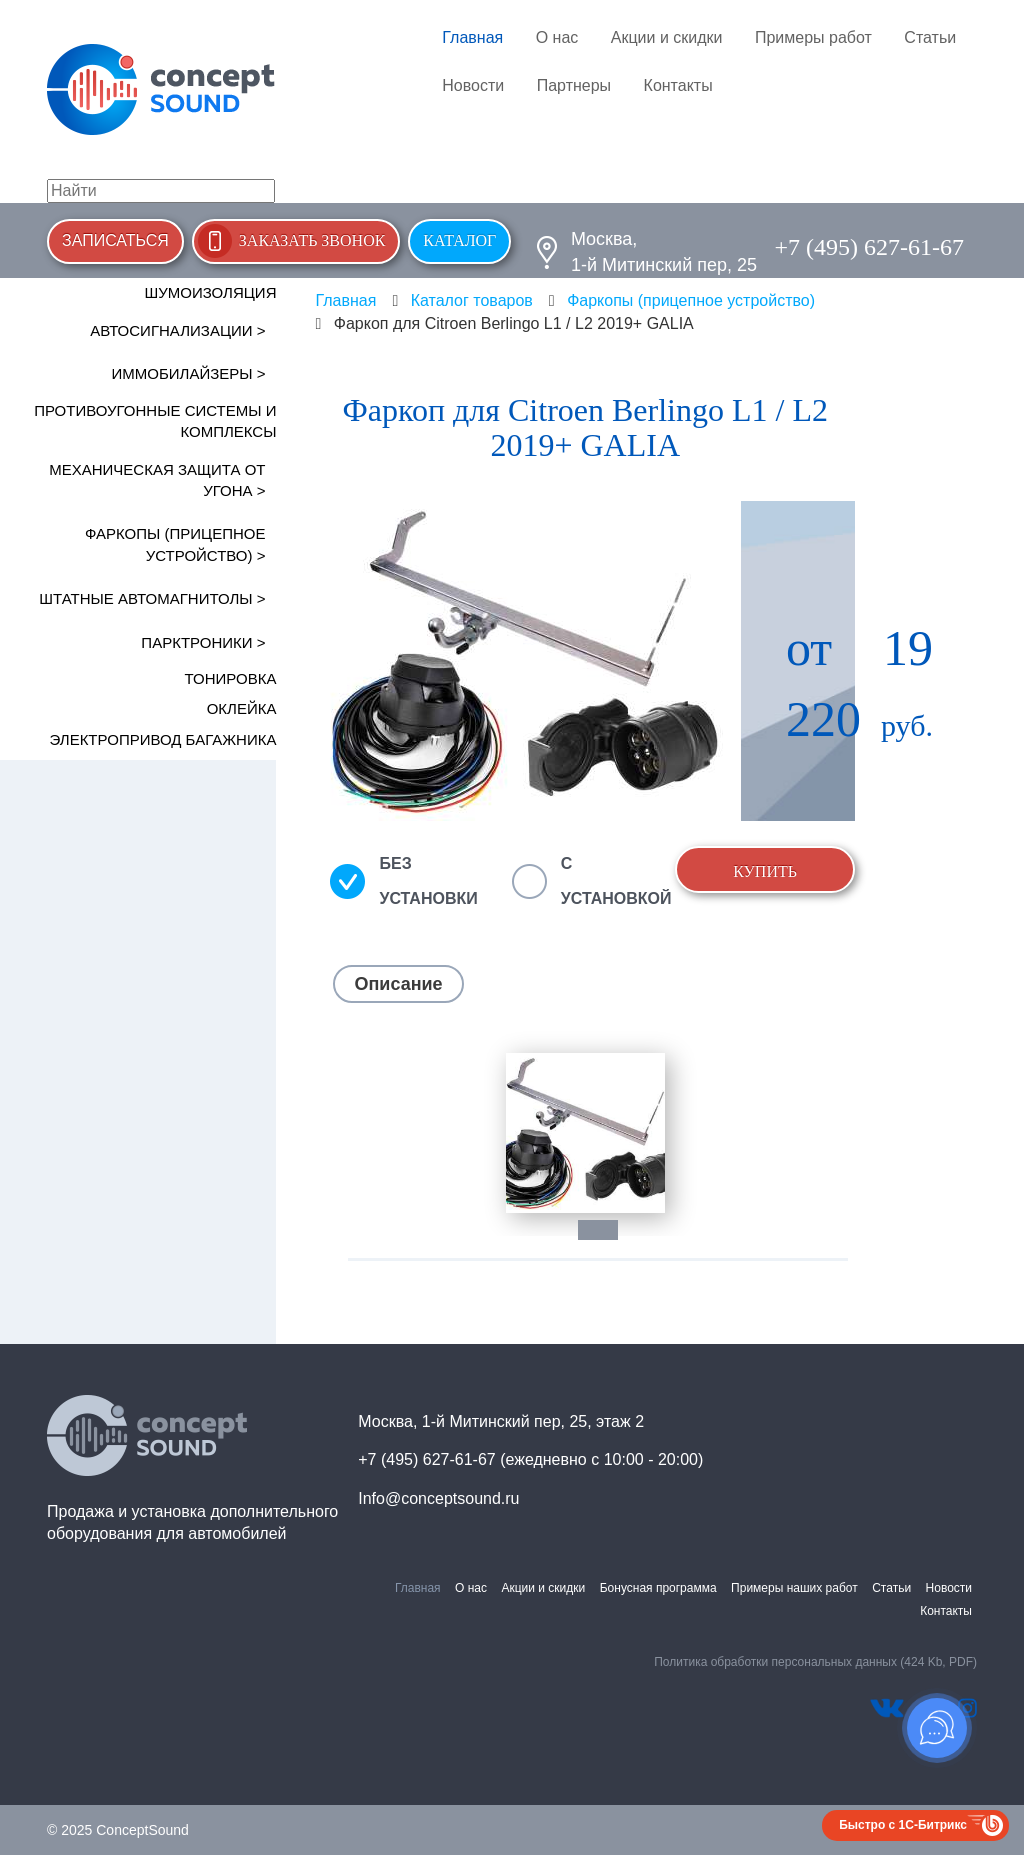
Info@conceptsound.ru (438, 1498)
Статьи (930, 37)
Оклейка (242, 708)
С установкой (616, 881)
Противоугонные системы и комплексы (155, 421)
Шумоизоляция (210, 292)
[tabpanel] (585, 1132)
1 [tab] (608, 1230)
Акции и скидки (667, 37)
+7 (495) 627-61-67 (869, 247)
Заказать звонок (312, 240)
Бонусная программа (658, 1588)
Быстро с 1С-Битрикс (903, 1825)
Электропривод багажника (163, 739)
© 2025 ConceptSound (118, 1830)
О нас (557, 37)
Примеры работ (813, 37)
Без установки (428, 881)
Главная (472, 37)
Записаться (115, 240)
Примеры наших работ (794, 1588)
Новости (473, 85)
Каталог (459, 240)
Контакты (678, 85)
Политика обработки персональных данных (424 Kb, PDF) (815, 1662)
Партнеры (574, 85)
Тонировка (231, 678)
